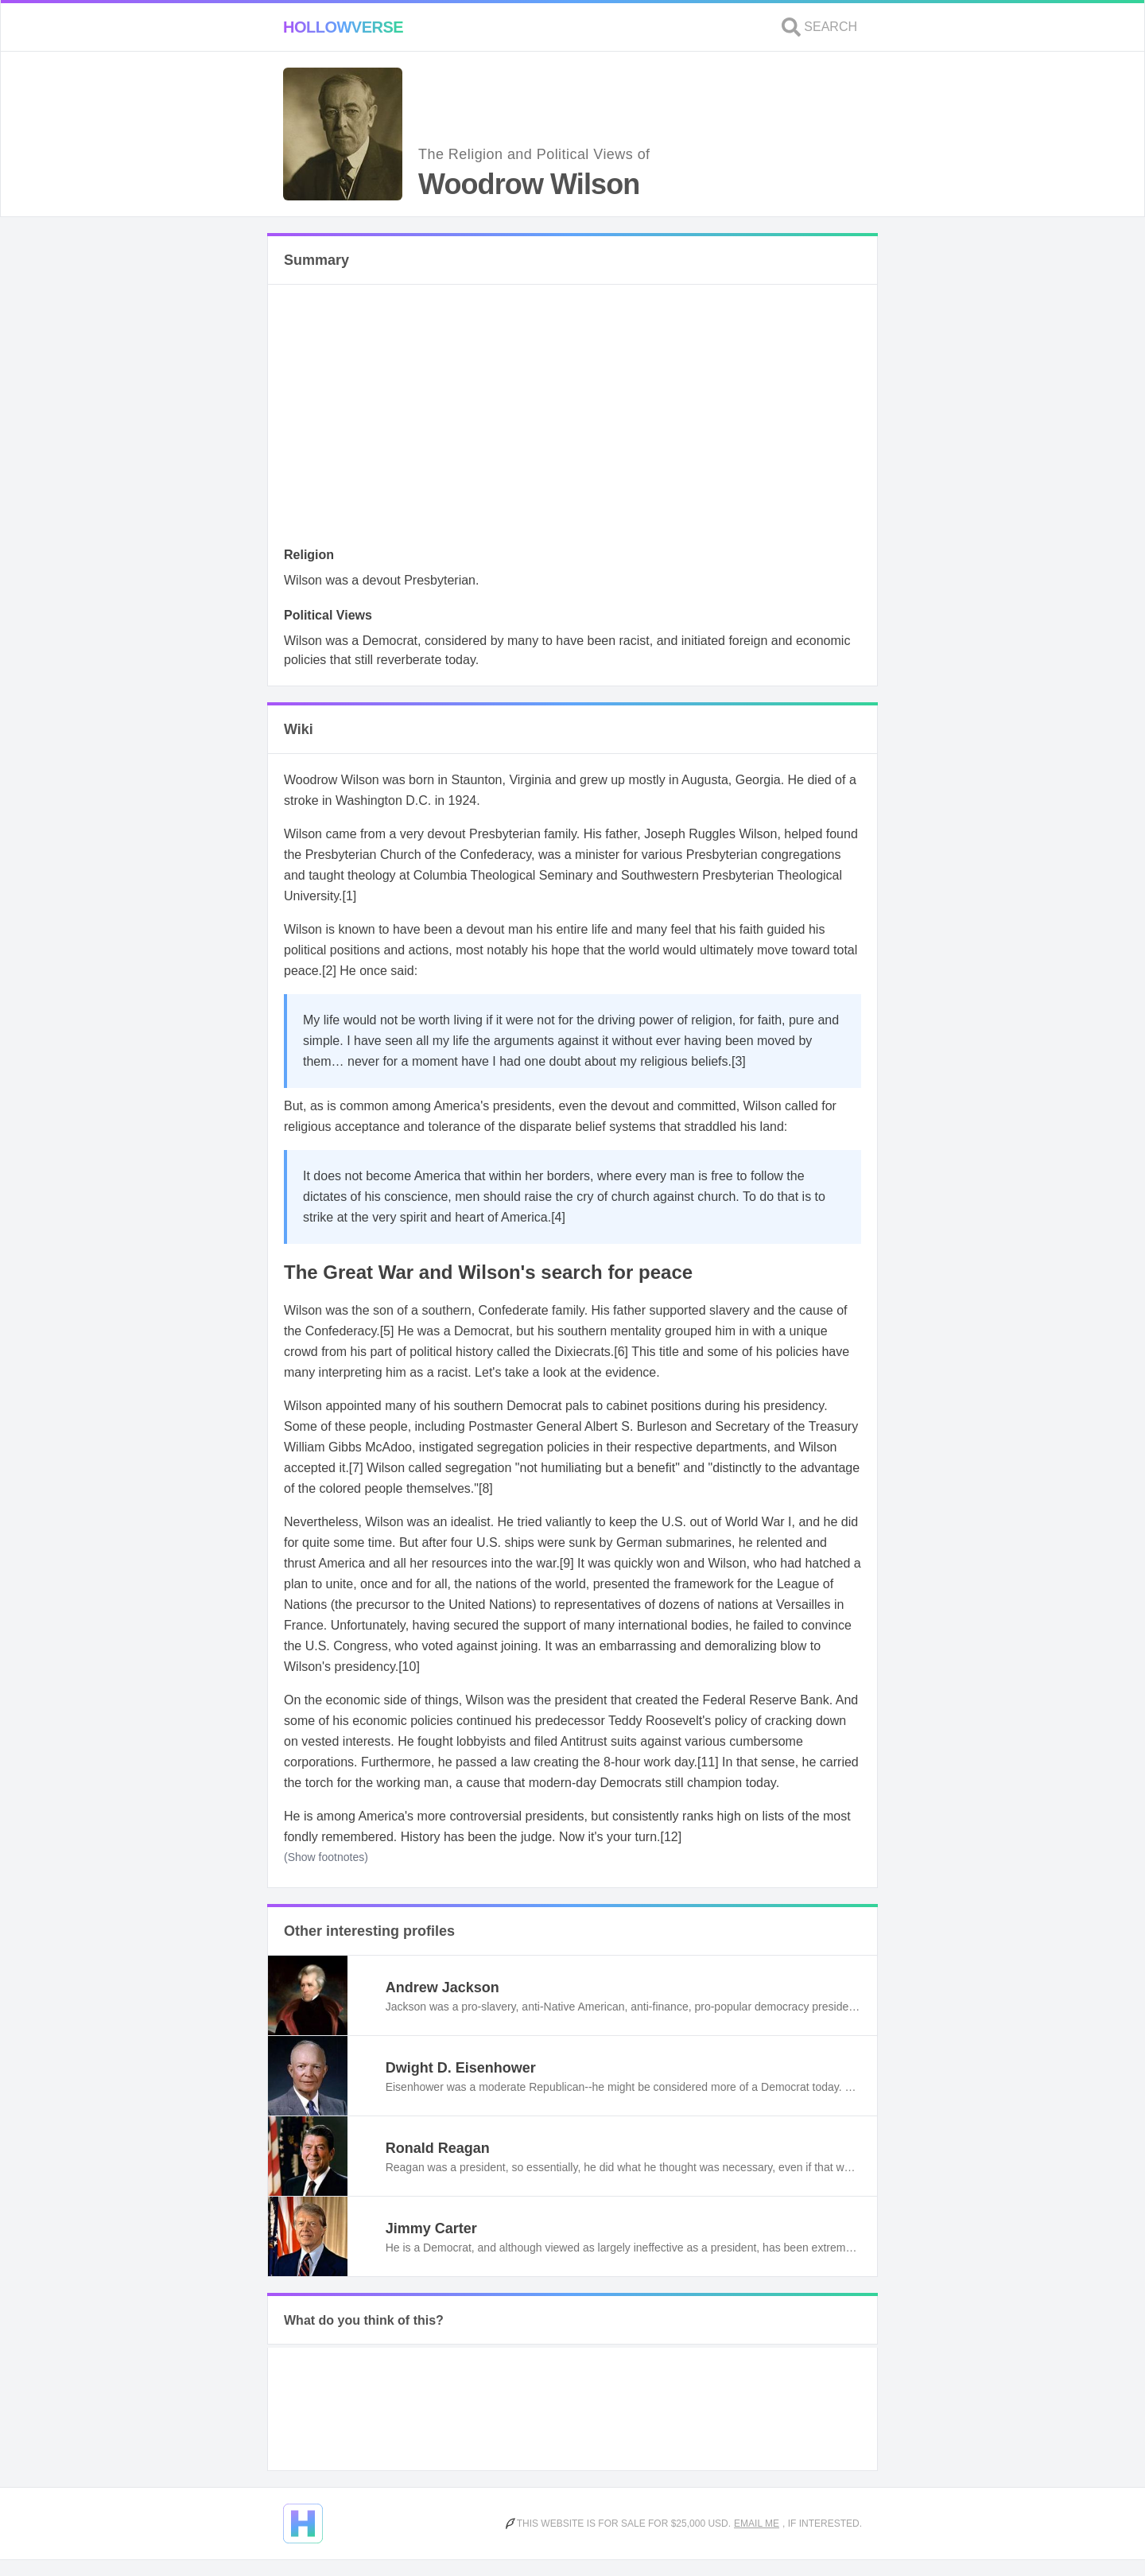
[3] (739, 1061)
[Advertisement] (572, 420)
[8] (486, 1488)
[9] (567, 1563)
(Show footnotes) (326, 1857)
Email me (756, 2523)
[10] (409, 1666)
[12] (671, 1837)
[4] (558, 1217)
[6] (621, 1351)
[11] (708, 1762)
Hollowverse (343, 27)
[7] (356, 1467)
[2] (329, 970)
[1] (350, 896)
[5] (387, 1331)
